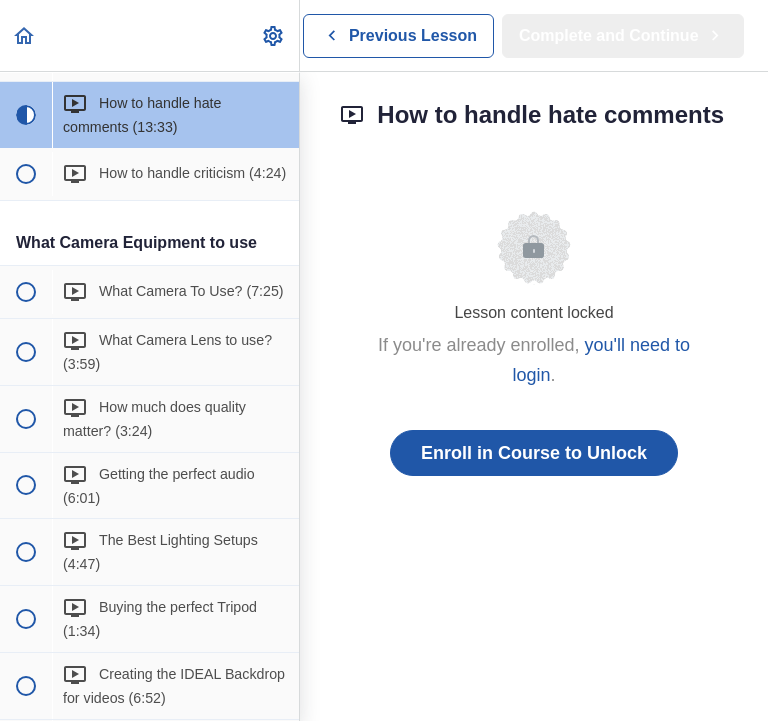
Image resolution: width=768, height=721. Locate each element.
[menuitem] (274, 35)
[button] (25, 35)
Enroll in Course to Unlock (534, 453)
